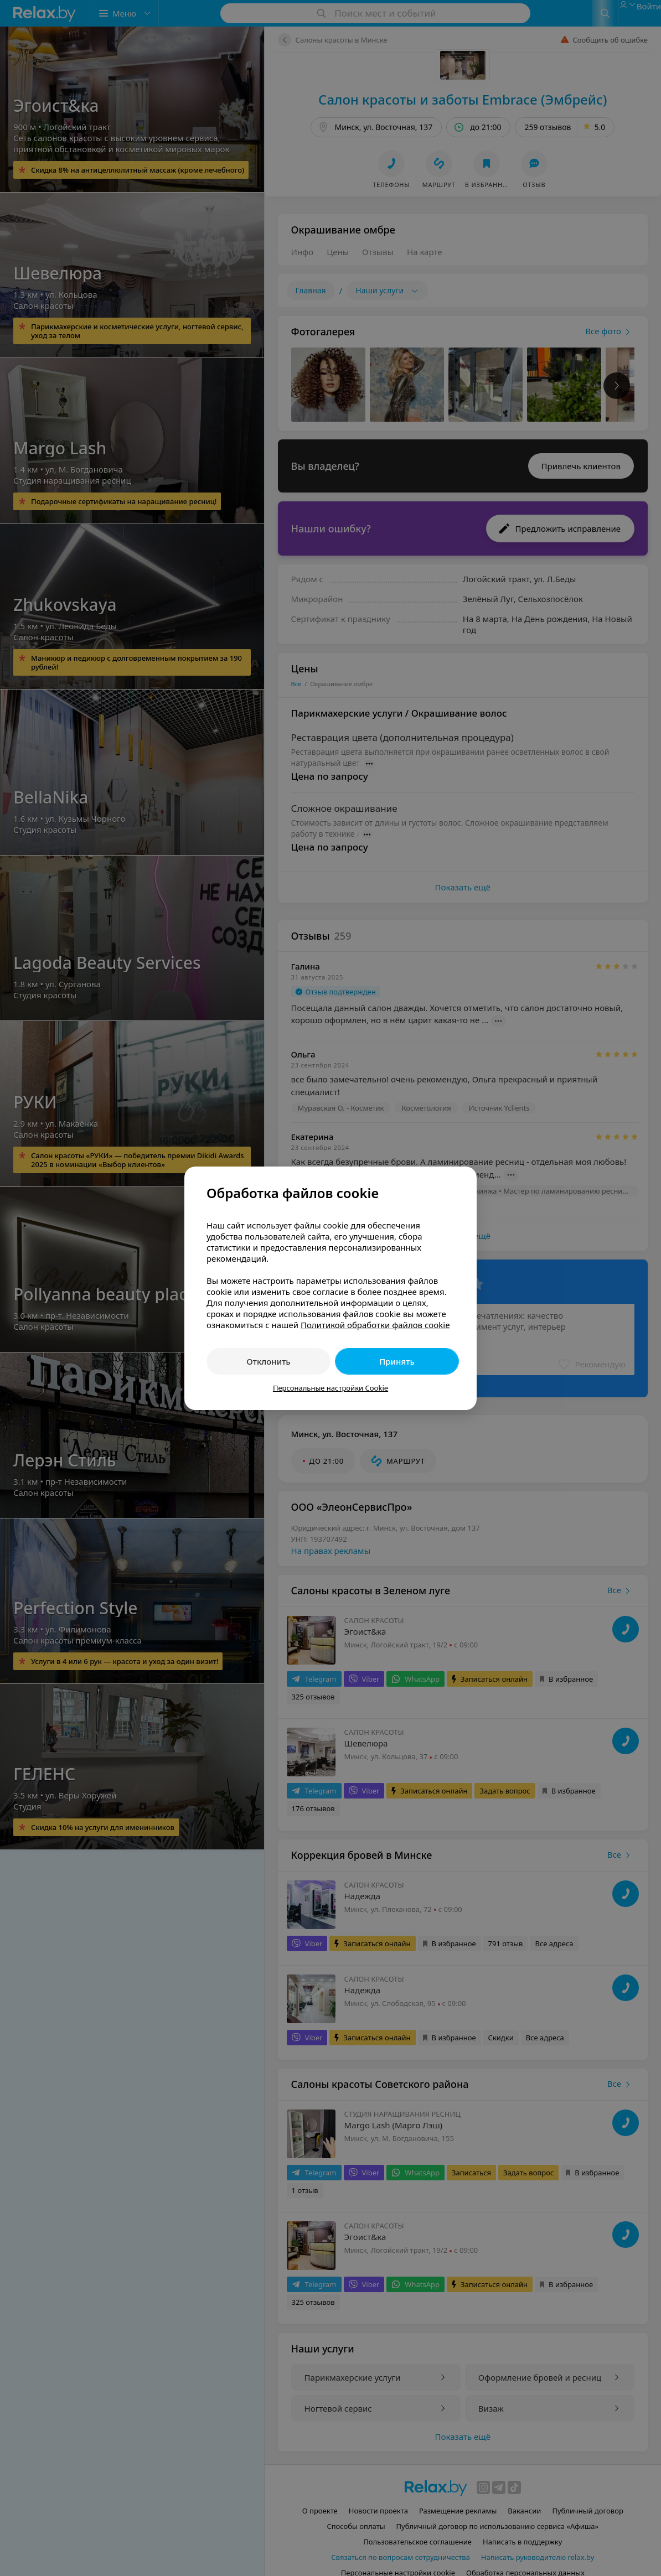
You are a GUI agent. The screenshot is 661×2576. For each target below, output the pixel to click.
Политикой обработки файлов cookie (375, 1324)
